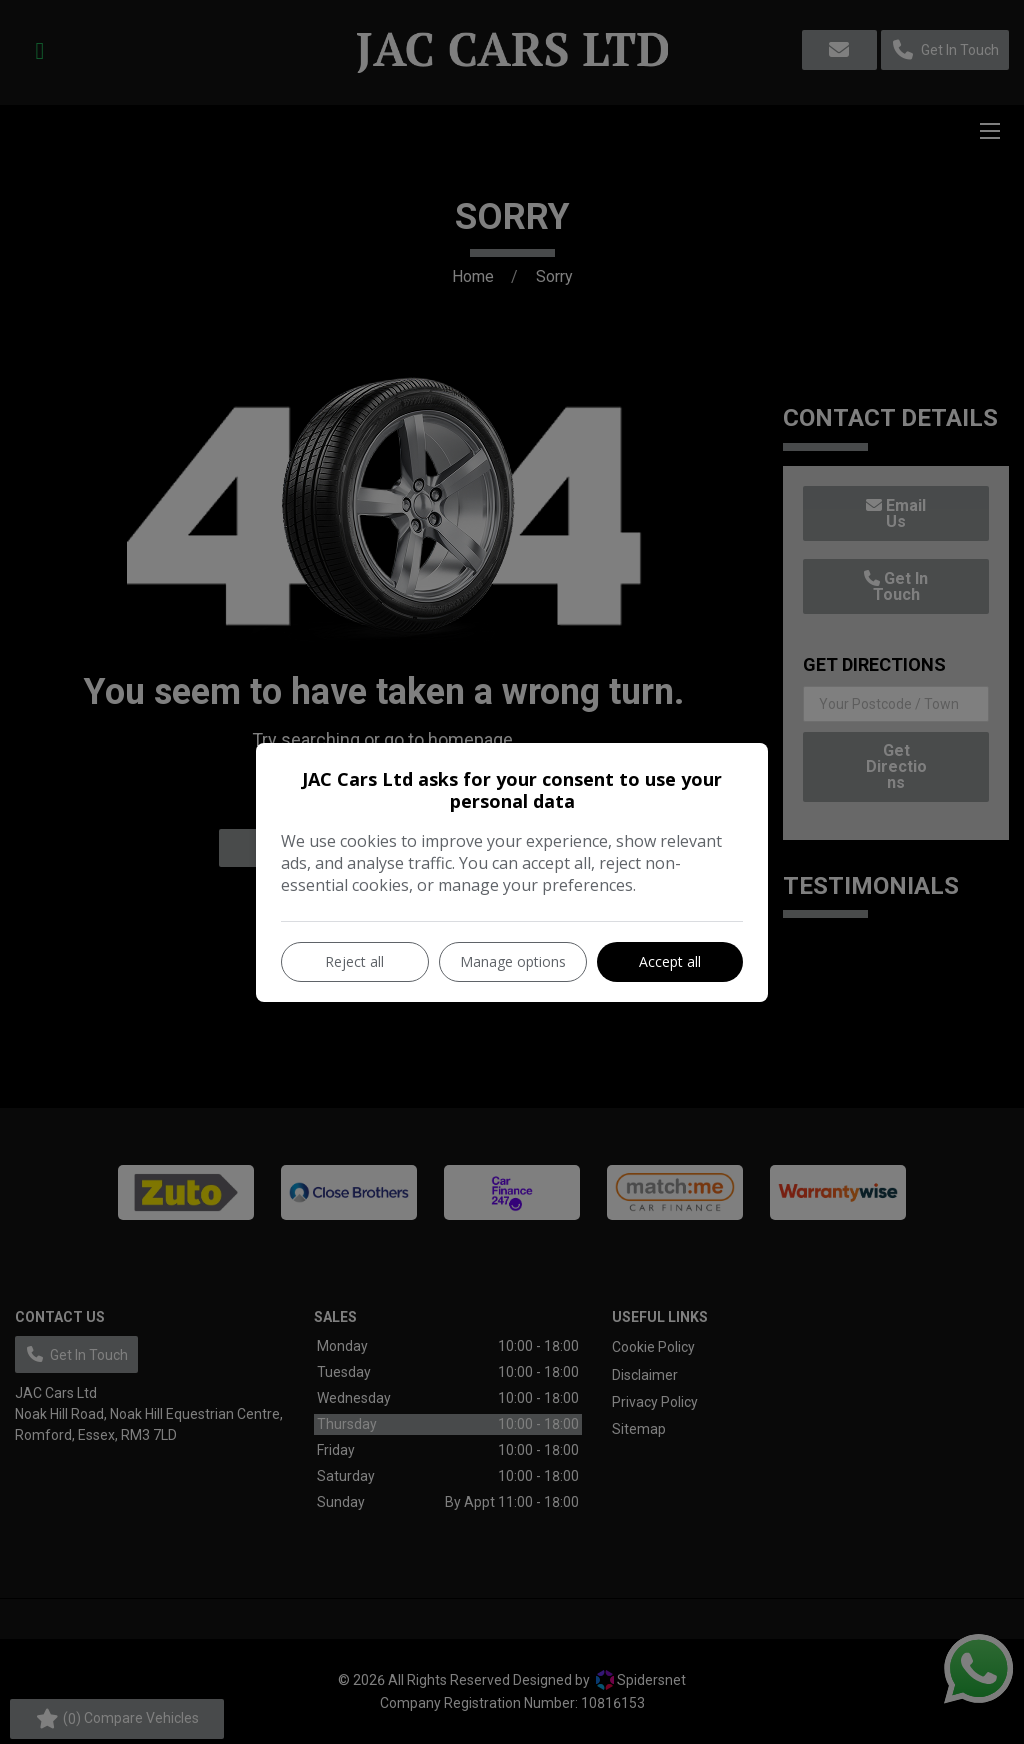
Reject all (354, 961)
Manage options (513, 961)
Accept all (670, 961)
